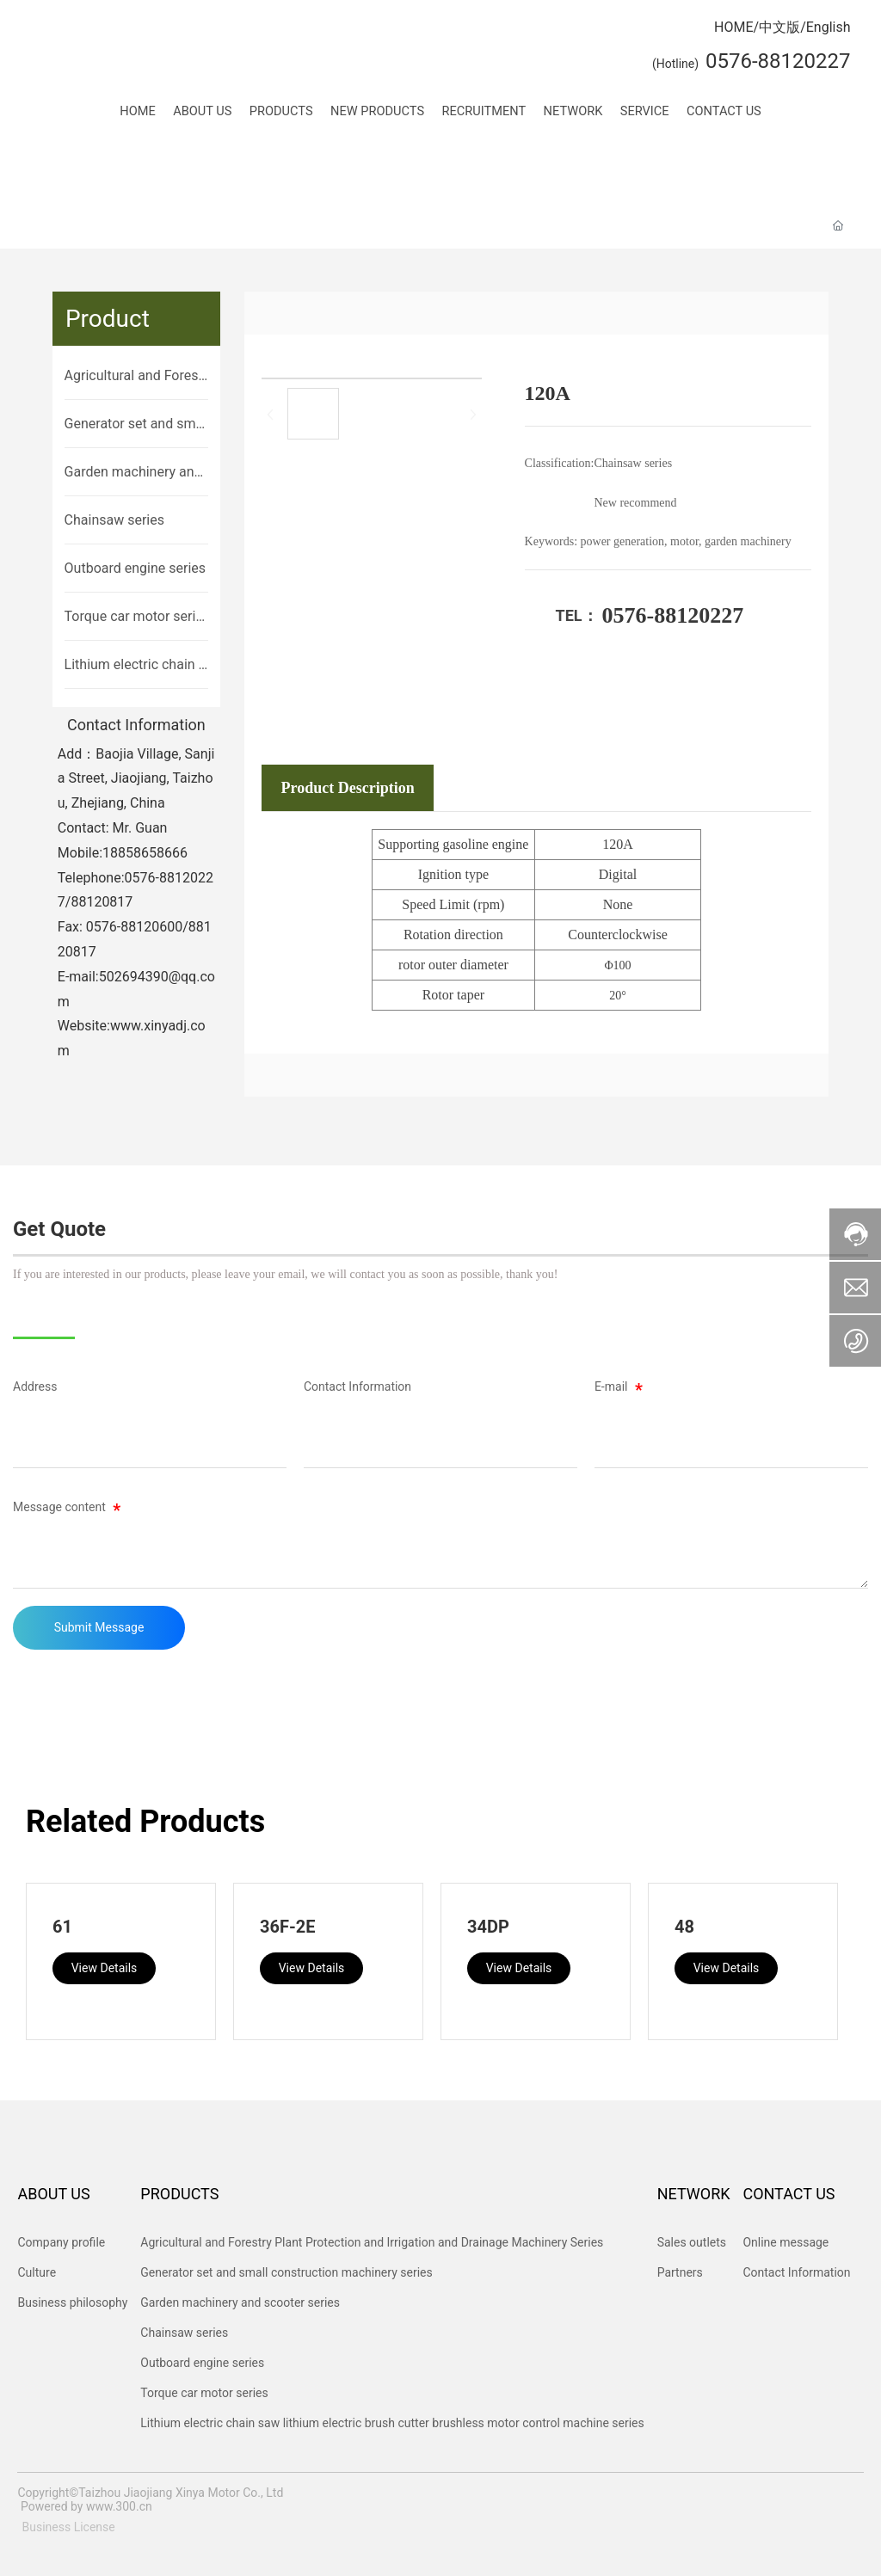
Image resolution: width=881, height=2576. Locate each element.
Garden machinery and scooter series (133, 473)
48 (684, 1926)
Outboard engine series (135, 568)
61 (62, 1926)
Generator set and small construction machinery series (135, 424)
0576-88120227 (673, 615)
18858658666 (145, 853)
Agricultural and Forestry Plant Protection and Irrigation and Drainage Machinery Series (136, 376)
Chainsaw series (114, 520)
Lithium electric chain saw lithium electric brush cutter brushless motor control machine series (135, 665)
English (828, 27)
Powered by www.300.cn (86, 2506)
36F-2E (288, 1926)
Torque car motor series (134, 617)
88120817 (101, 902)
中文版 (779, 27)
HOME (733, 27)
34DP (488, 1926)
